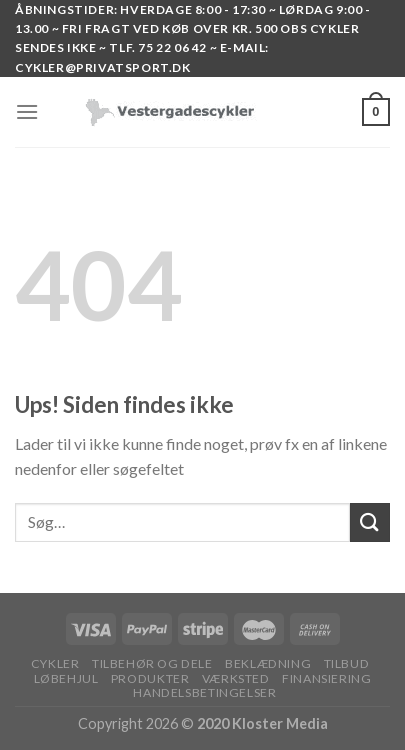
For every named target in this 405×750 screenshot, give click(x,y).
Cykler (55, 663)
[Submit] (370, 522)
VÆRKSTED (236, 678)
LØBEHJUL (66, 678)
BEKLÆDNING (268, 663)
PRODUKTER (150, 678)
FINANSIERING (326, 678)
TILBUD (347, 663)
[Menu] (27, 111)
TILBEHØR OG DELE (152, 663)
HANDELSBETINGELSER (204, 692)
